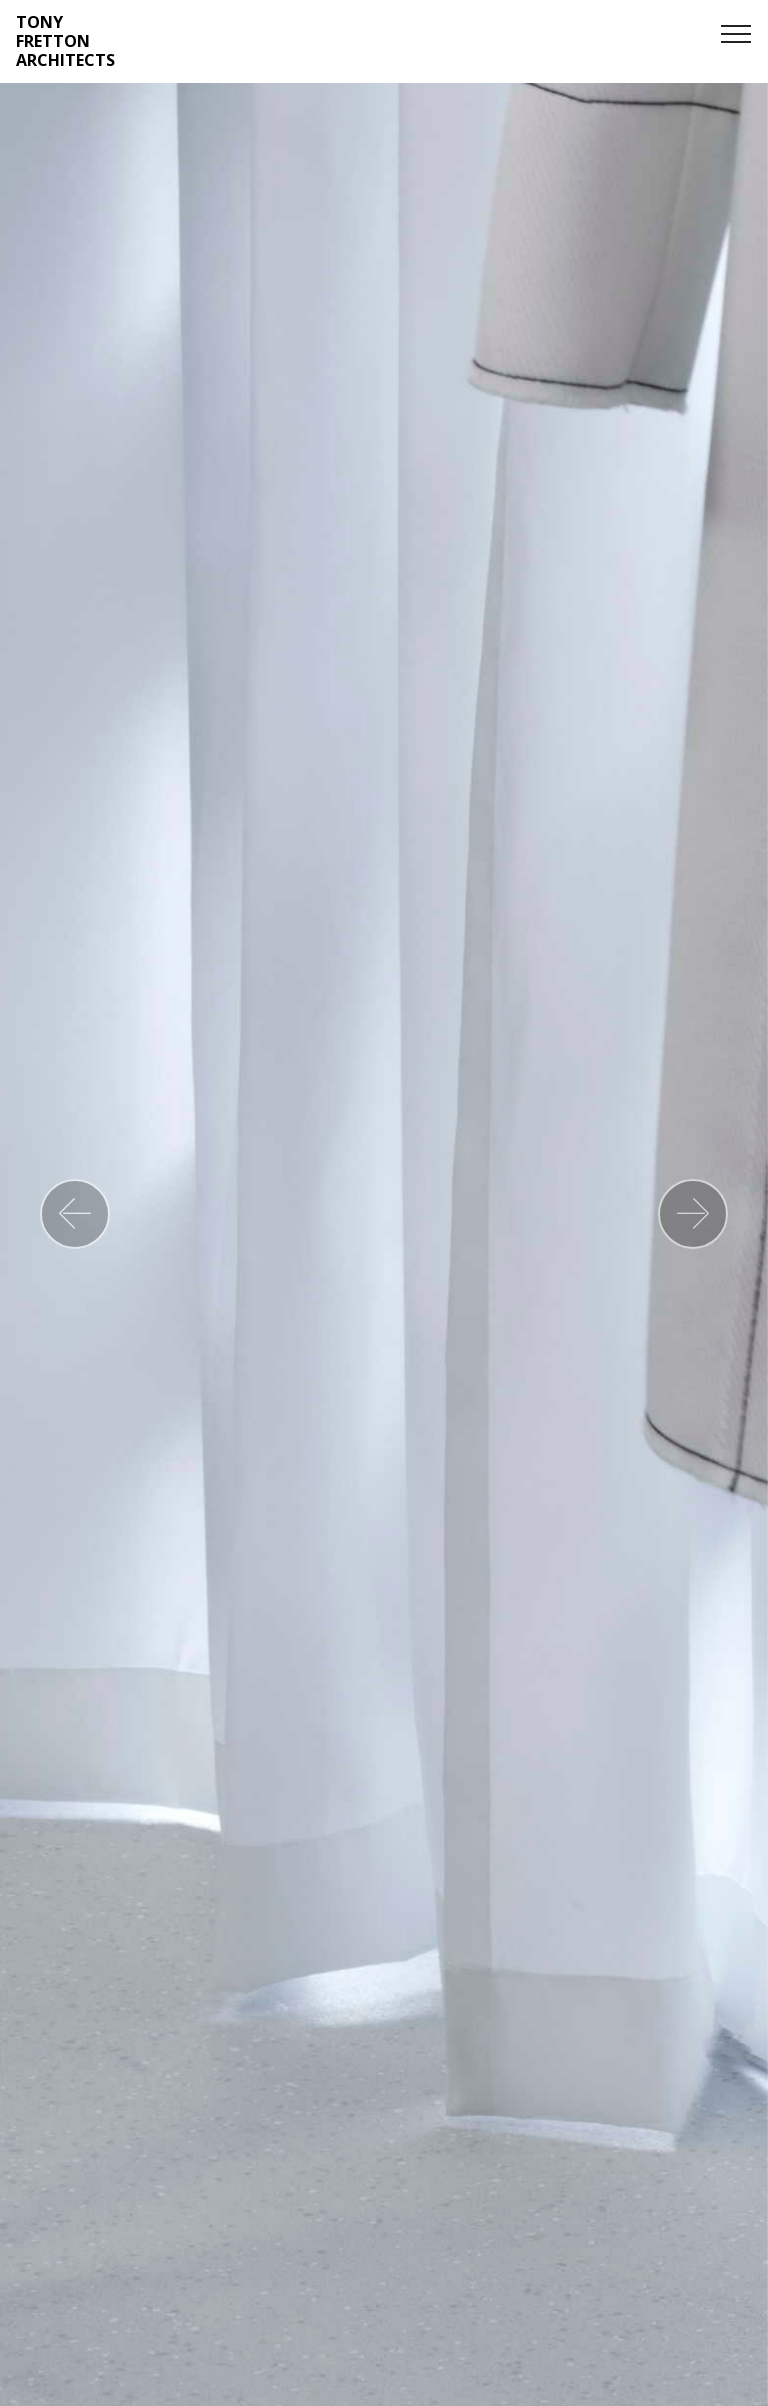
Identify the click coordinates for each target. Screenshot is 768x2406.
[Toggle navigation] (736, 33)
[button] (75, 1214)
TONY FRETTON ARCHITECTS (65, 42)
